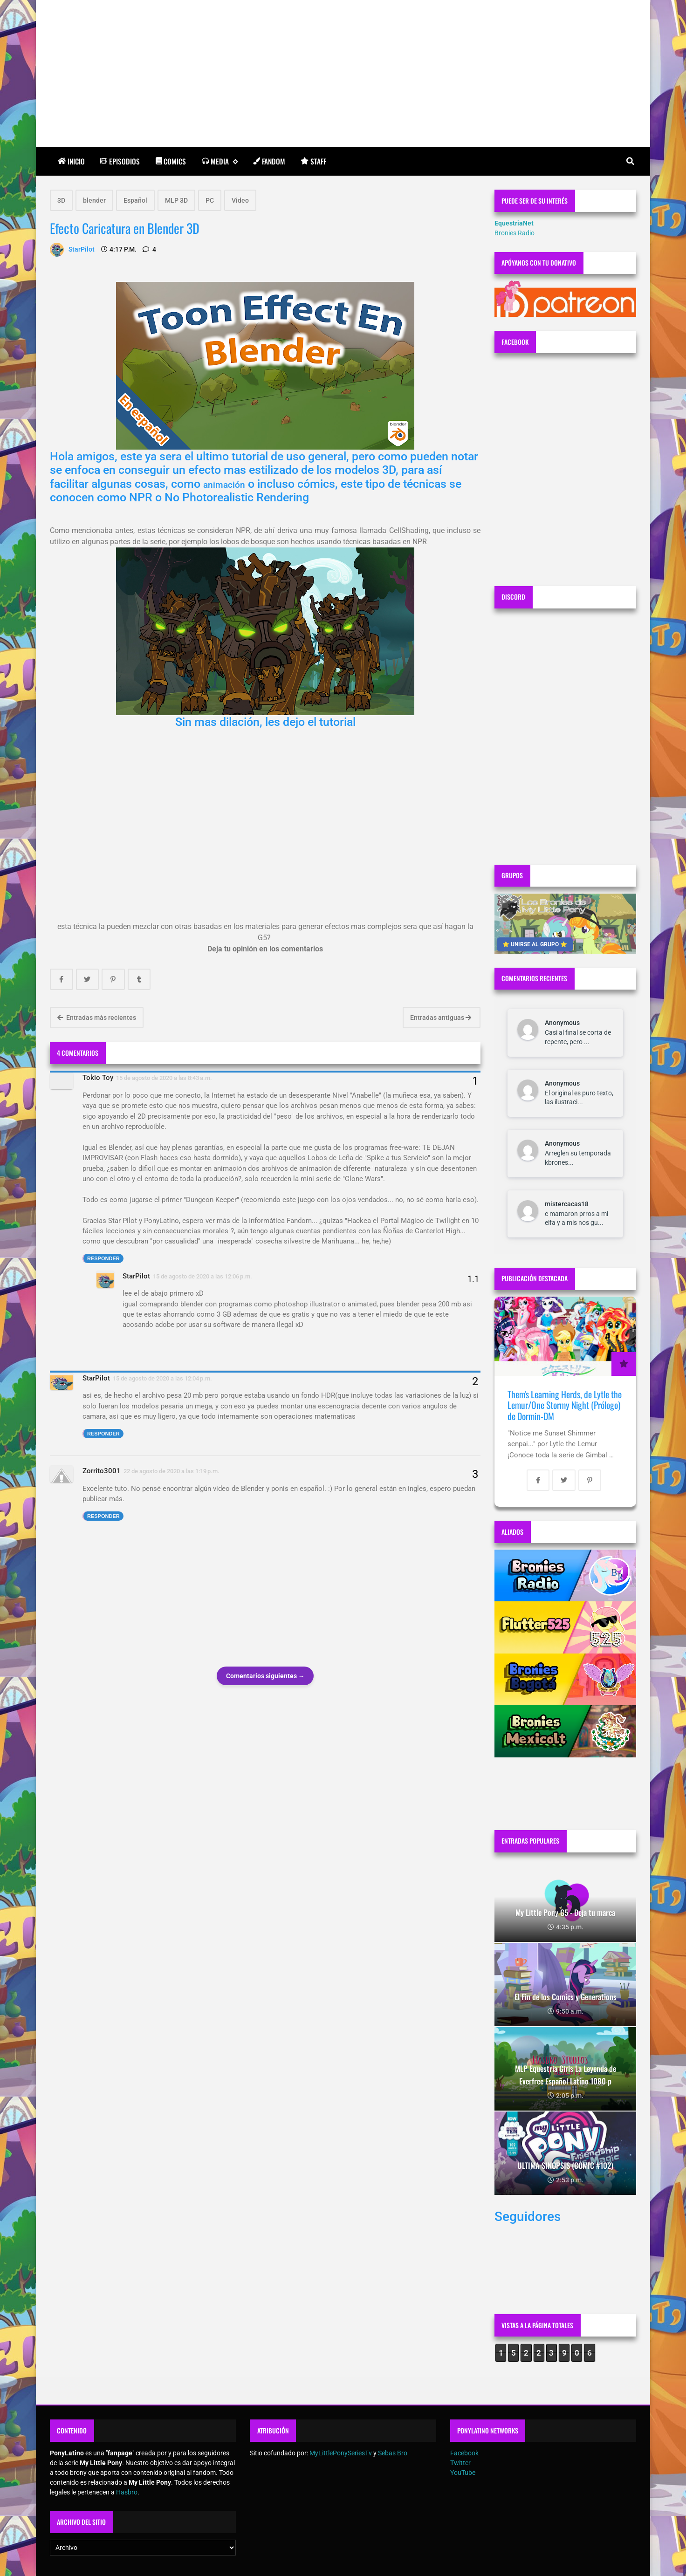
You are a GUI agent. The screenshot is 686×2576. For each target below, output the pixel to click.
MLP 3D (176, 200)
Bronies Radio (514, 233)
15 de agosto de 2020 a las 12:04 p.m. (162, 1378)
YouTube (462, 2472)
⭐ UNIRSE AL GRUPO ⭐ (534, 944)
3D (61, 200)
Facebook (464, 2453)
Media (220, 161)
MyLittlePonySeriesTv (340, 2453)
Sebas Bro (392, 2453)
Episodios (120, 161)
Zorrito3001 (101, 1471)
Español (135, 200)
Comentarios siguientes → (265, 1676)
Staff (313, 161)
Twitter (460, 2463)
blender (94, 200)
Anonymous (562, 1022)
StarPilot (136, 1276)
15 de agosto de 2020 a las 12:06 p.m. (202, 1276)
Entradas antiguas (440, 1017)
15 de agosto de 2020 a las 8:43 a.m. (164, 1077)
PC (210, 200)
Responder (103, 1258)
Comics (171, 161)
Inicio (71, 161)
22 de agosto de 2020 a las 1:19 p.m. (171, 1471)
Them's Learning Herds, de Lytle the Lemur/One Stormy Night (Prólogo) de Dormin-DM (565, 1405)
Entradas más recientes (96, 1017)
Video (240, 200)
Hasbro (126, 2492)
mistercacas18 (567, 1204)
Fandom (269, 161)
